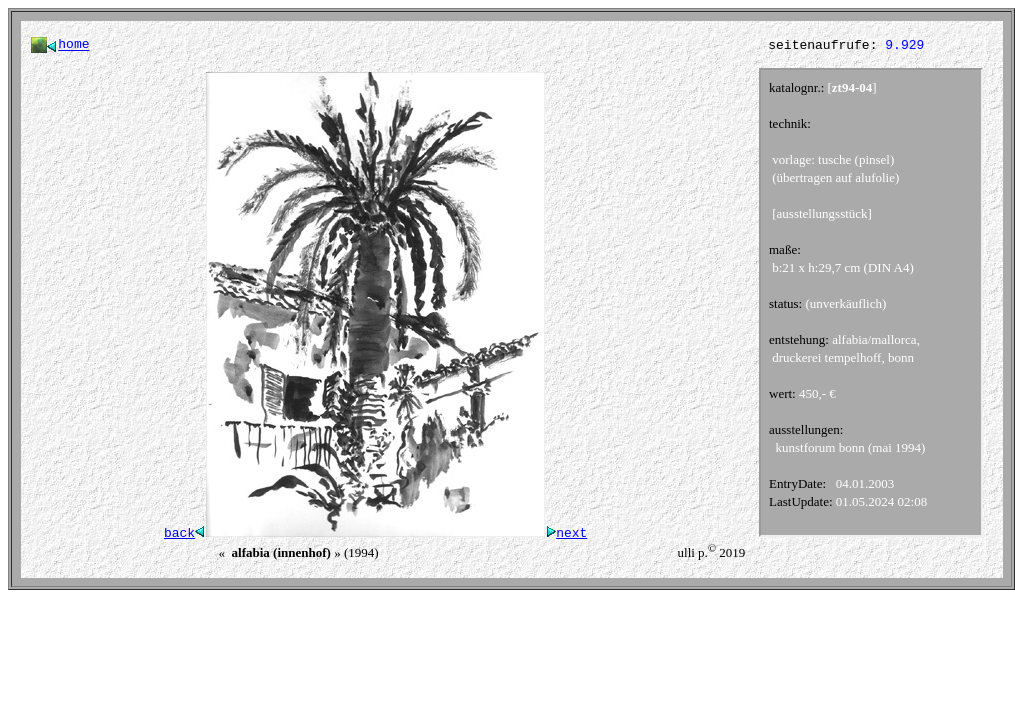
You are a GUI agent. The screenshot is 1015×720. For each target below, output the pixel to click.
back (185, 536)
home (73, 45)
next (566, 536)
